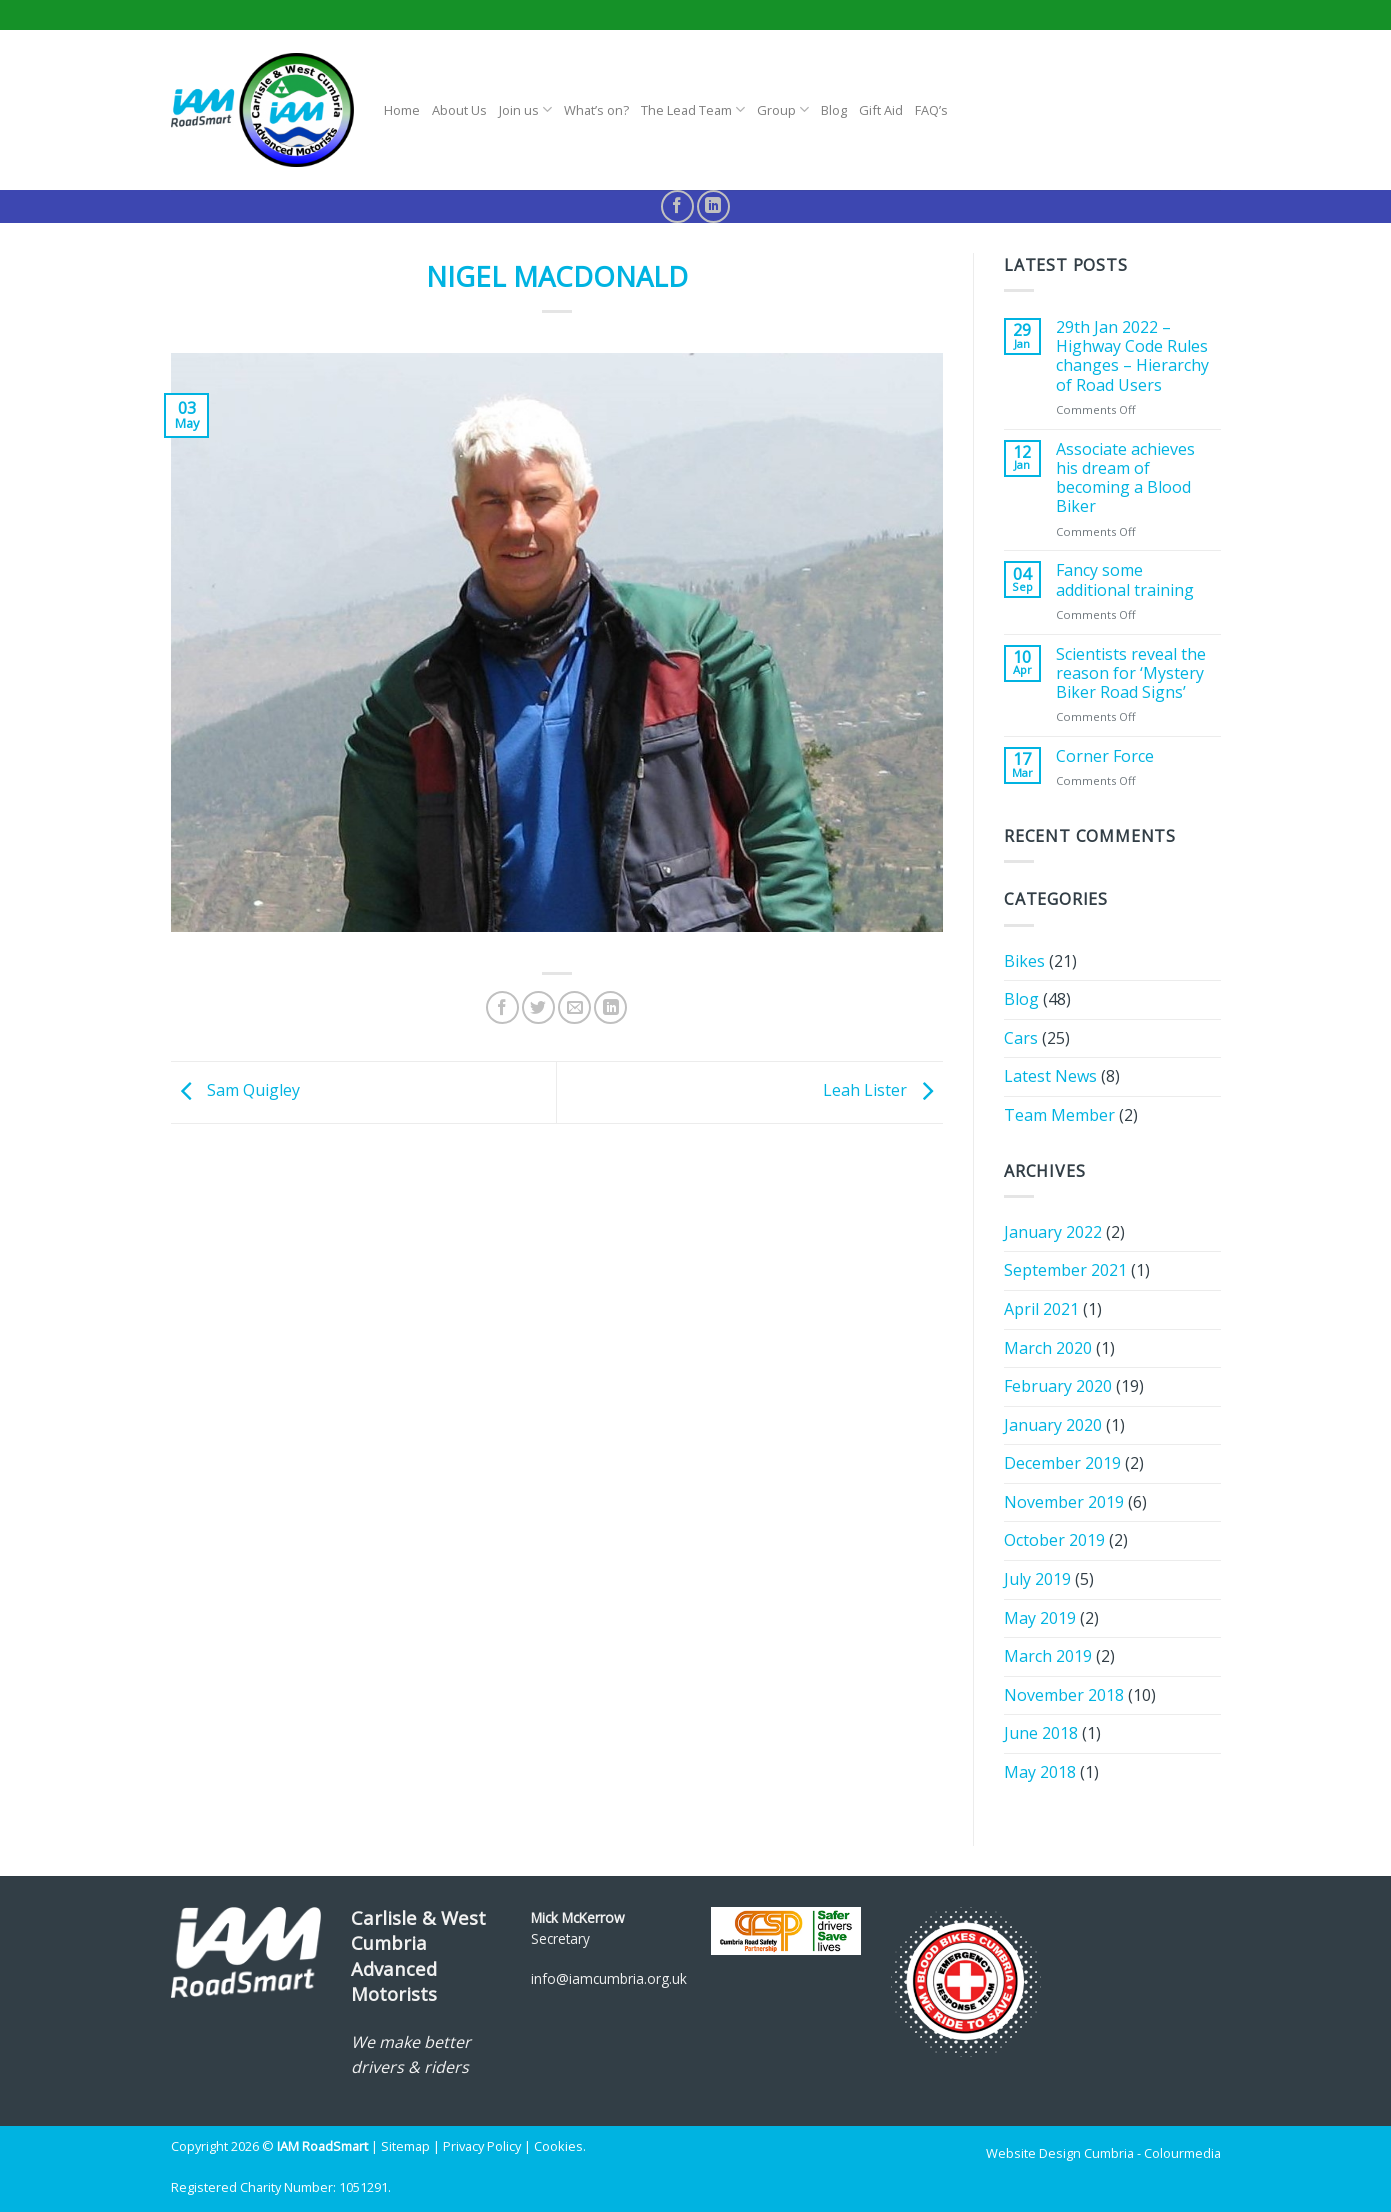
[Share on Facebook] (502, 1007)
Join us (525, 109)
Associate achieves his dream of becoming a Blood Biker (1125, 478)
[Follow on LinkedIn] (713, 206)
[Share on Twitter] (538, 1007)
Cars (1021, 1038)
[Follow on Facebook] (677, 206)
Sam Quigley (235, 1091)
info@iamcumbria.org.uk (609, 1978)
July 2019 (1037, 1579)
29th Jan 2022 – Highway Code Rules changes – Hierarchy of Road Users (1132, 356)
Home (402, 110)
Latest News (1050, 1076)
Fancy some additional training (1125, 580)
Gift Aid (881, 110)
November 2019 (1064, 1502)
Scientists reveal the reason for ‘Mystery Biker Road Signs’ (1131, 674)
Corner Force (1105, 756)
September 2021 (1065, 1270)
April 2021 (1041, 1309)
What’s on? (596, 110)
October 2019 (1054, 1540)
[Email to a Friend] (574, 1007)
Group (783, 109)
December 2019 (1062, 1463)
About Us (459, 110)
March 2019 (1048, 1656)
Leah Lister (883, 1091)
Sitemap (405, 2146)
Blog (834, 110)
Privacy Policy (482, 2146)
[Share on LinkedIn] (610, 1007)
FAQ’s (931, 110)
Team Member (1059, 1115)
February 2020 (1058, 1386)
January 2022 (1053, 1232)
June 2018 (1041, 1733)
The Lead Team (693, 109)
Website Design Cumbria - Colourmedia (1103, 2153)
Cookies (558, 2146)
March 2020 (1048, 1348)
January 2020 (1053, 1425)
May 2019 (1040, 1618)
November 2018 (1064, 1695)
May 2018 (1040, 1772)
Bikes (1024, 961)
